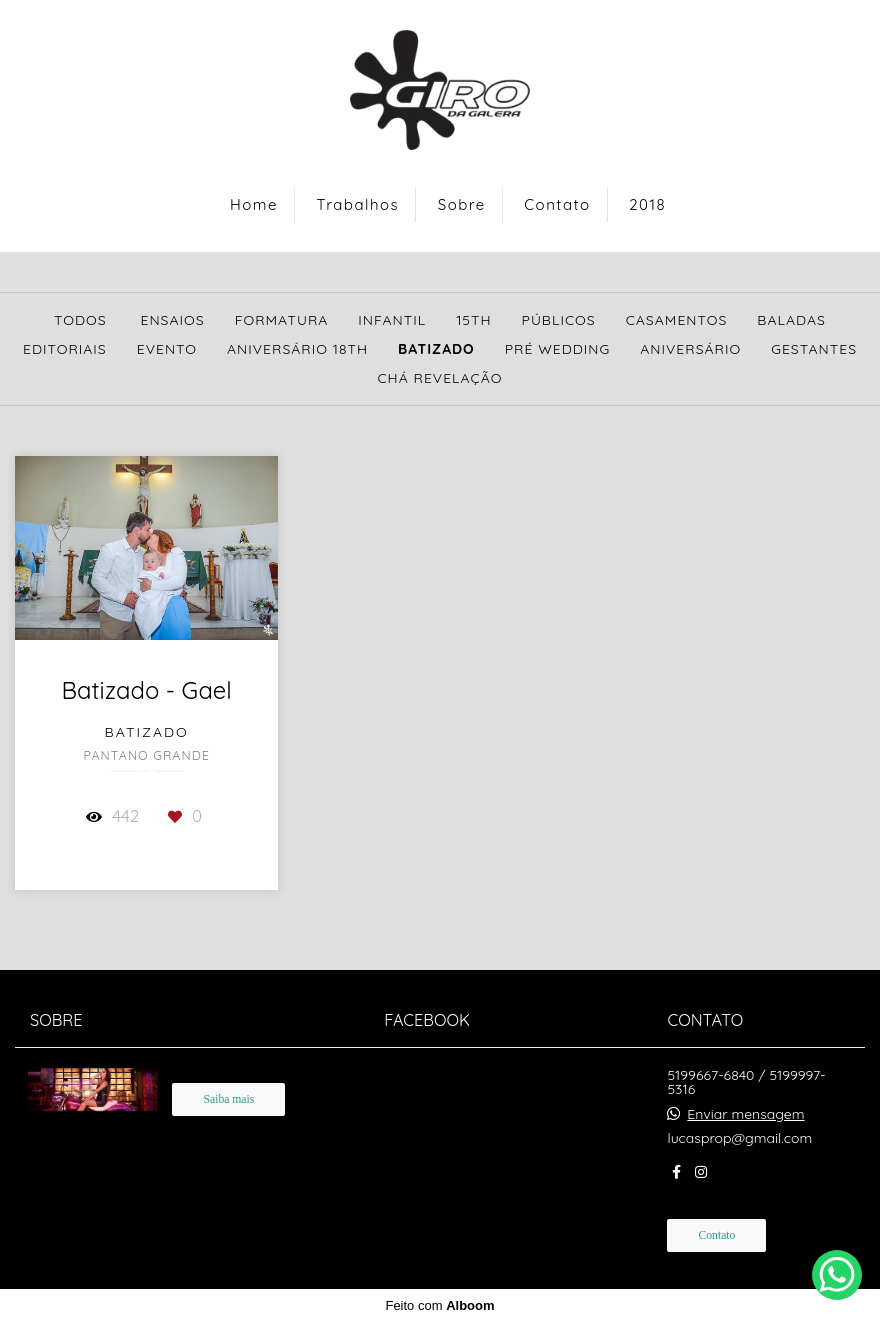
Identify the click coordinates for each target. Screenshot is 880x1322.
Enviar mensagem (745, 1114)
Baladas (791, 320)
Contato (557, 204)
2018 (647, 204)
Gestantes (814, 349)
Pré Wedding (558, 349)
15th (473, 320)
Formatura (282, 320)
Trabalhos (358, 204)
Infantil (392, 320)
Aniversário (690, 349)
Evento (167, 349)
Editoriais (65, 349)
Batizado (436, 349)
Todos (80, 320)
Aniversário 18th (297, 349)
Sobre (462, 204)
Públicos (559, 320)
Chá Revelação (439, 378)
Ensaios (172, 320)
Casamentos (677, 320)
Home (254, 204)
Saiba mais (228, 1099)
